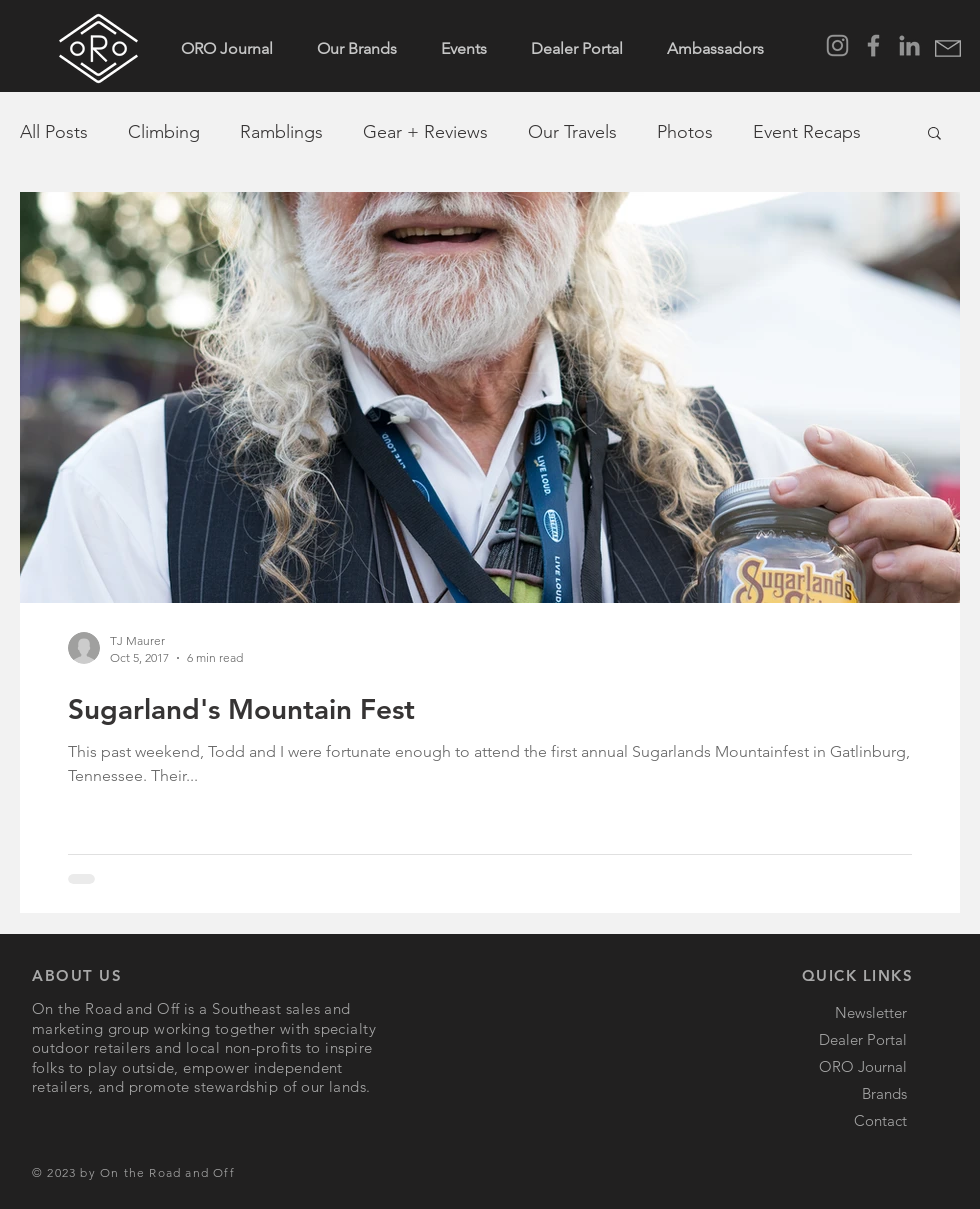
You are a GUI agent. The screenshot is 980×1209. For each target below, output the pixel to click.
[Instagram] (837, 45)
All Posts (54, 132)
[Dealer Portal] (829, 1039)
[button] (948, 48)
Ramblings (281, 132)
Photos (685, 132)
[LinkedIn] (909, 45)
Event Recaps (807, 132)
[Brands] (829, 1093)
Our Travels (572, 132)
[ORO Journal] (829, 1066)
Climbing (164, 132)
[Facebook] (873, 45)
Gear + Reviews (425, 132)
